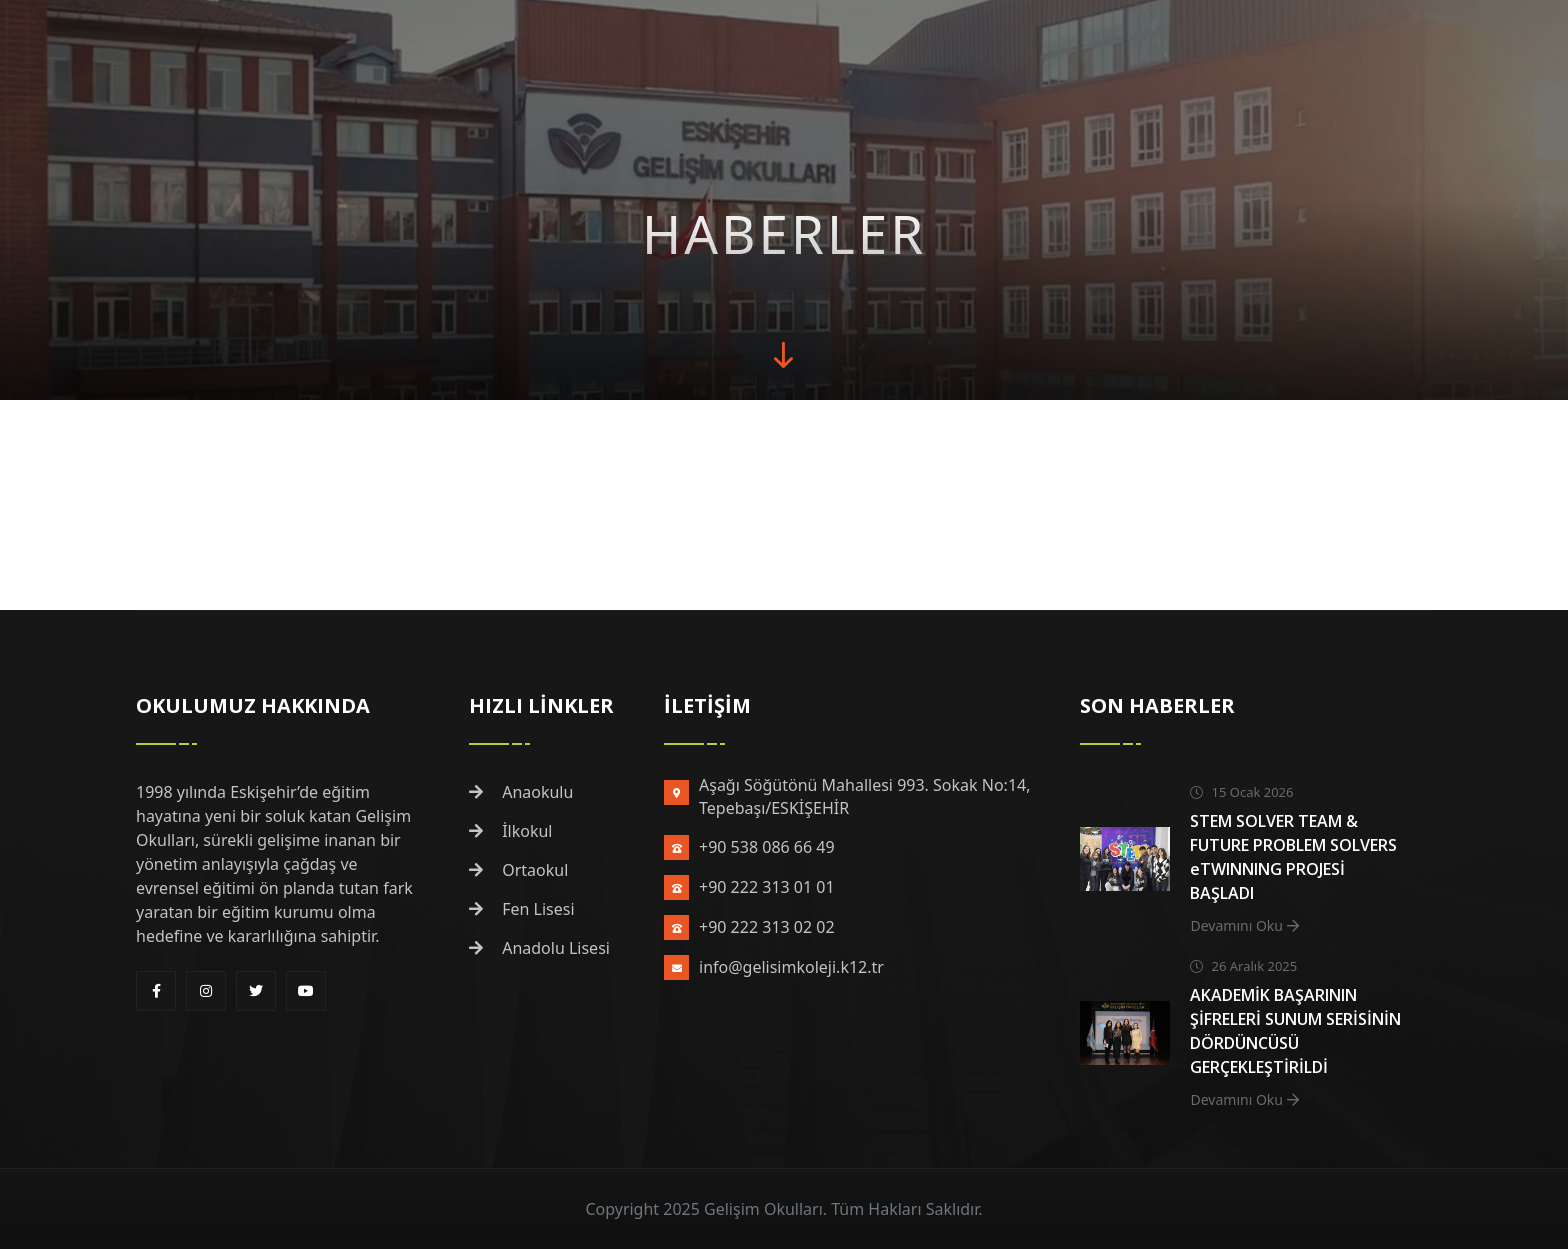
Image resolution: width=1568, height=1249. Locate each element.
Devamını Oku (1244, 925)
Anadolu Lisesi (539, 948)
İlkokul (511, 831)
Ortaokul (518, 870)
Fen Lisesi (522, 909)
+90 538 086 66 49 (767, 847)
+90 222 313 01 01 (767, 887)
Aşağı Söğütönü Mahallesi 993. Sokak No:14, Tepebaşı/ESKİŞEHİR (864, 796)
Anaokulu (521, 792)
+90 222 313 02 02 (767, 927)
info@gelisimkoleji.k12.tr (791, 967)
